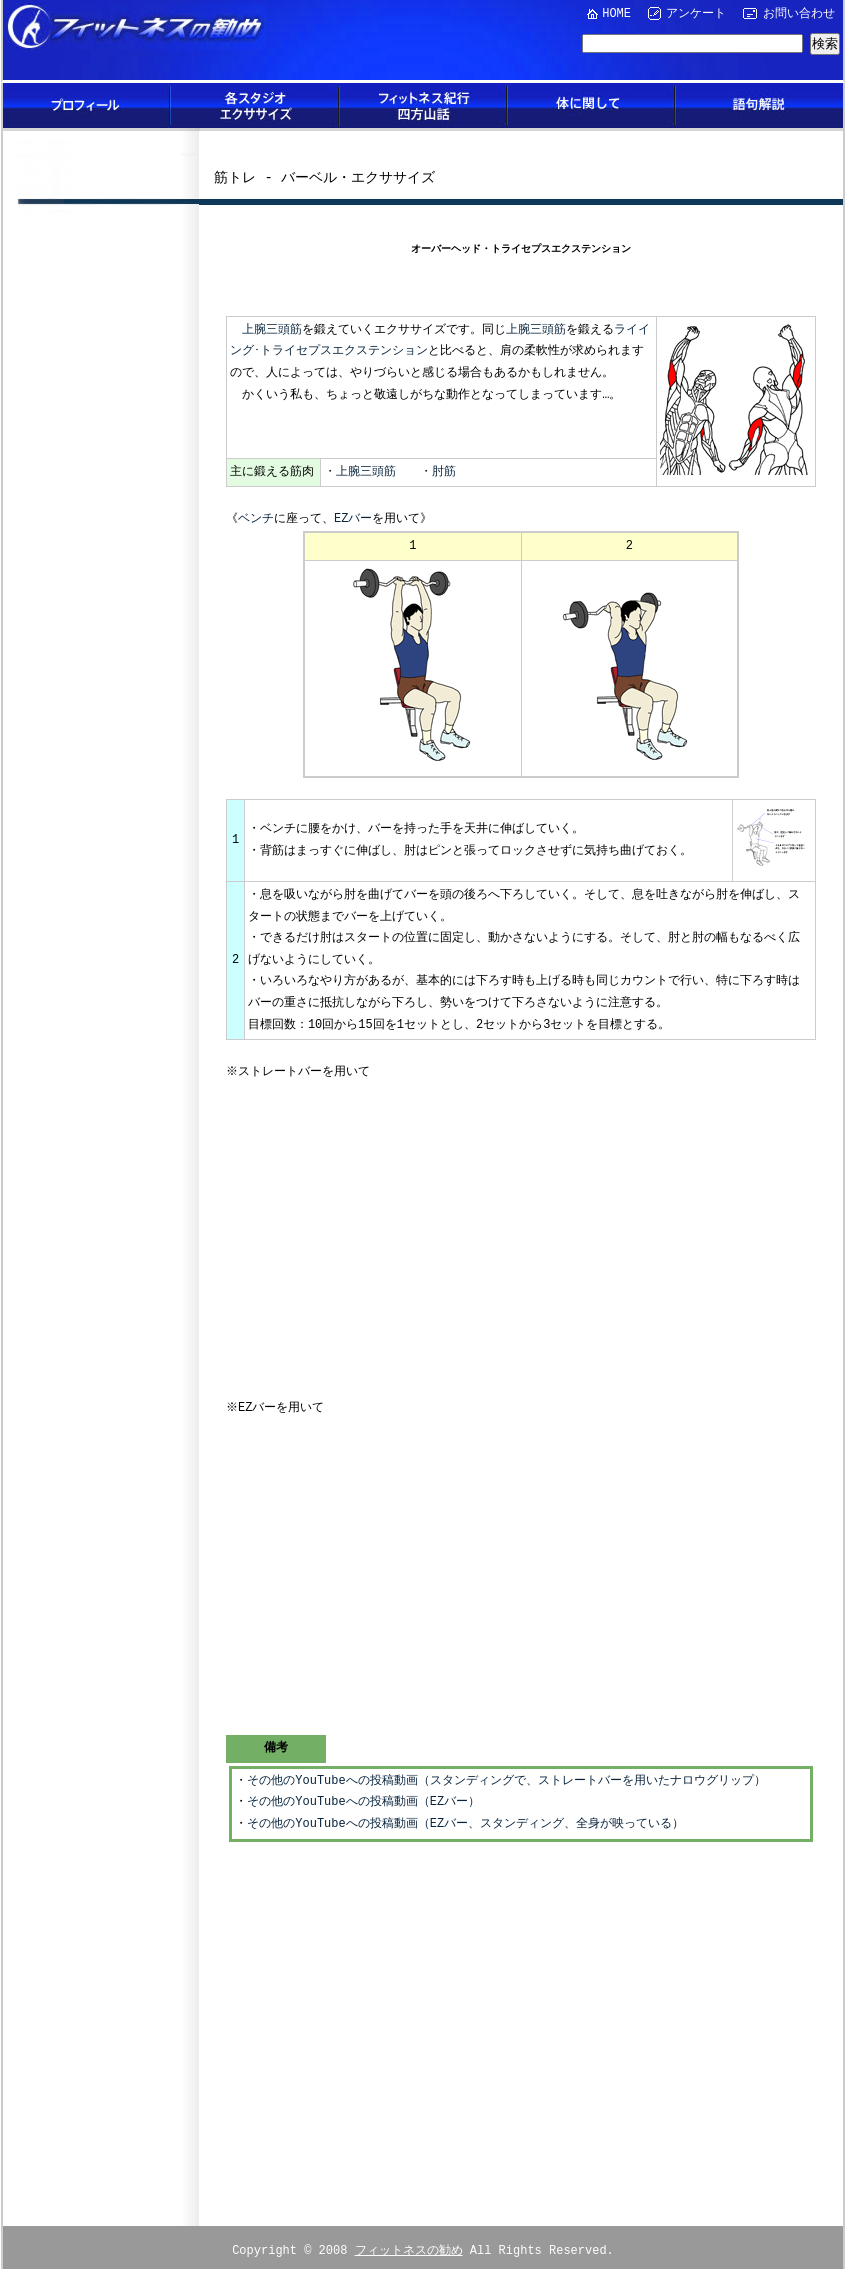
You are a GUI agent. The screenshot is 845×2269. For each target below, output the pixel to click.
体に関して (591, 105)
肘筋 (444, 472)
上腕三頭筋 (272, 330)
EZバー (353, 519)
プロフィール (87, 105)
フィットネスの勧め (409, 2241)
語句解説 (759, 105)
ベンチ (256, 519)
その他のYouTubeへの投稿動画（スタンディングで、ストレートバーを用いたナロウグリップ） (506, 1773)
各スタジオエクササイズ (255, 105)
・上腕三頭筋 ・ (378, 472)
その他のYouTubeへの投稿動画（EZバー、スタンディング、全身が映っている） (465, 1816)
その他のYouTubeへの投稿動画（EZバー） (363, 1794)
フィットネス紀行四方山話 (423, 105)
